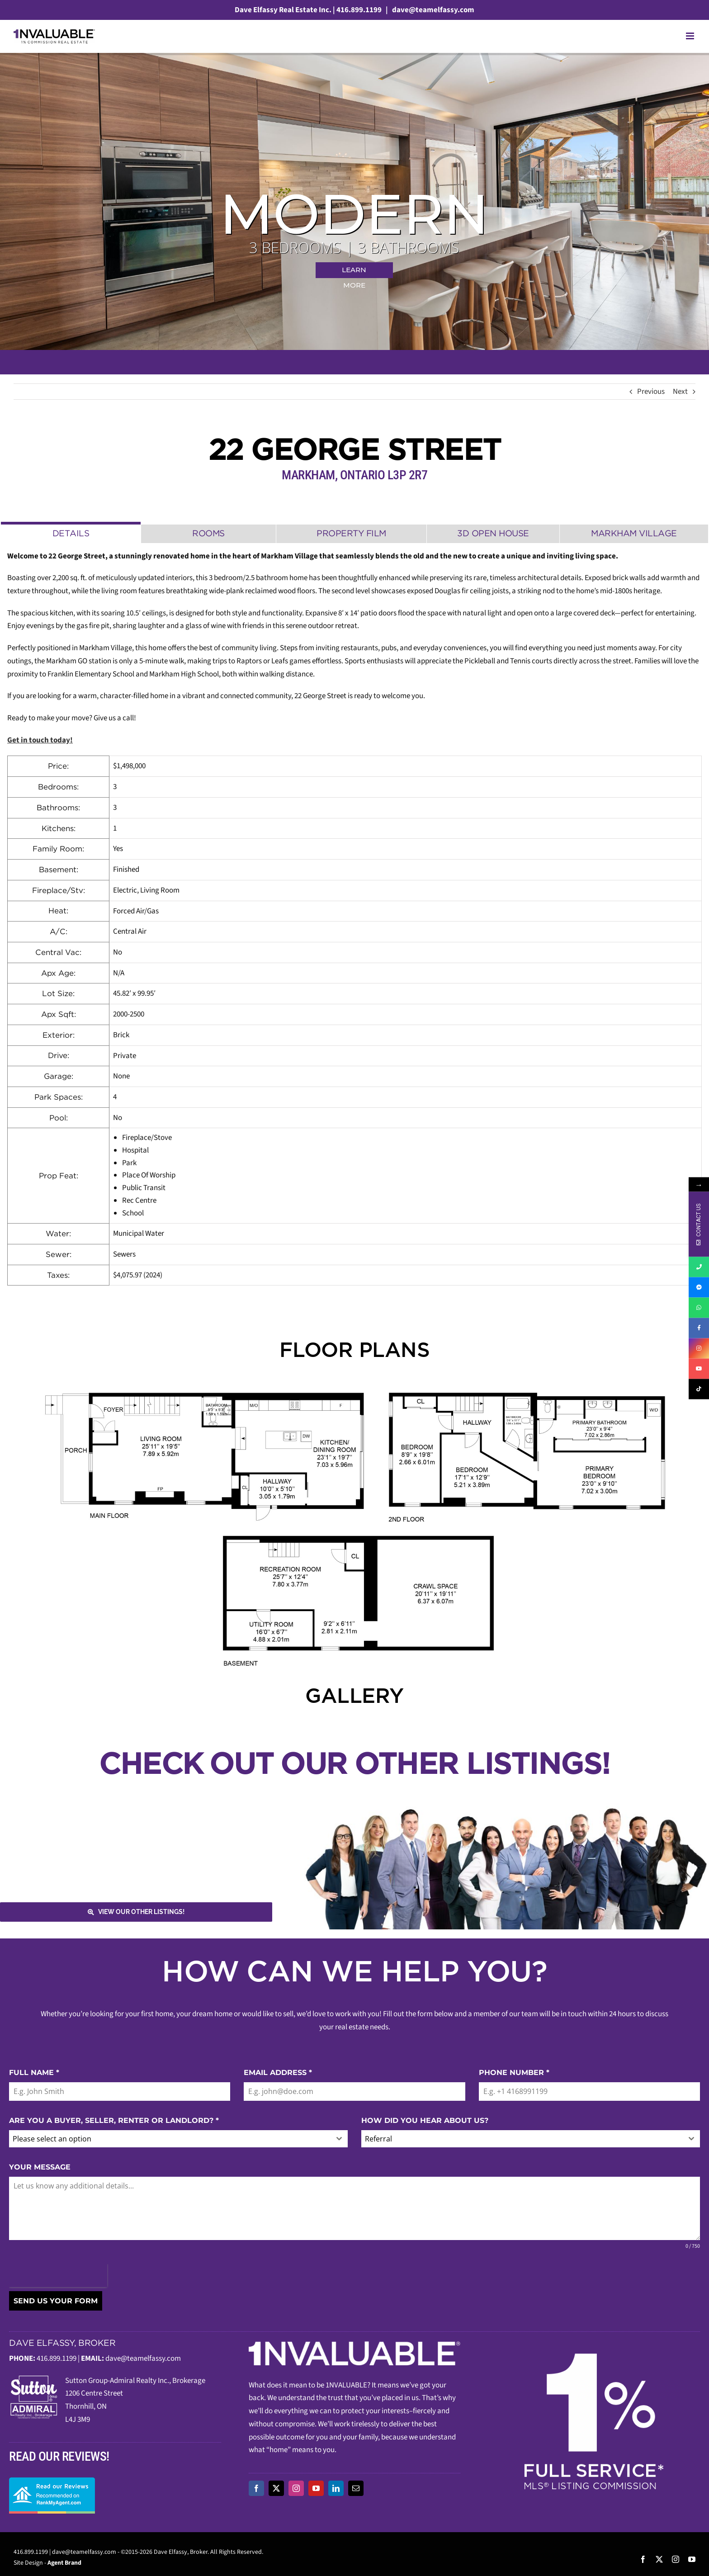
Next (680, 391)
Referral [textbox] (378, 2139)
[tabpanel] (354, 918)
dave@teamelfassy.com (432, 10)
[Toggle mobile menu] (690, 36)
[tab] (71, 532)
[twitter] (276, 2488)
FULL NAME (34, 2072)
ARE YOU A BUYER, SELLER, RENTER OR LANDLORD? (114, 2120)
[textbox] (170, 2138)
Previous (651, 391)
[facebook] (256, 2488)
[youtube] (316, 2488)
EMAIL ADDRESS (278, 2072)
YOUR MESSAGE (40, 2167)
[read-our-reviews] (52, 2481)
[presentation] (58, 2275)
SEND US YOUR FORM (56, 2301)
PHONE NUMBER (514, 2072)
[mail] (356, 2488)
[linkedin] (336, 2488)
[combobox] (178, 2138)
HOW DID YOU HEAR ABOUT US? (424, 2120)
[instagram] (296, 2488)
